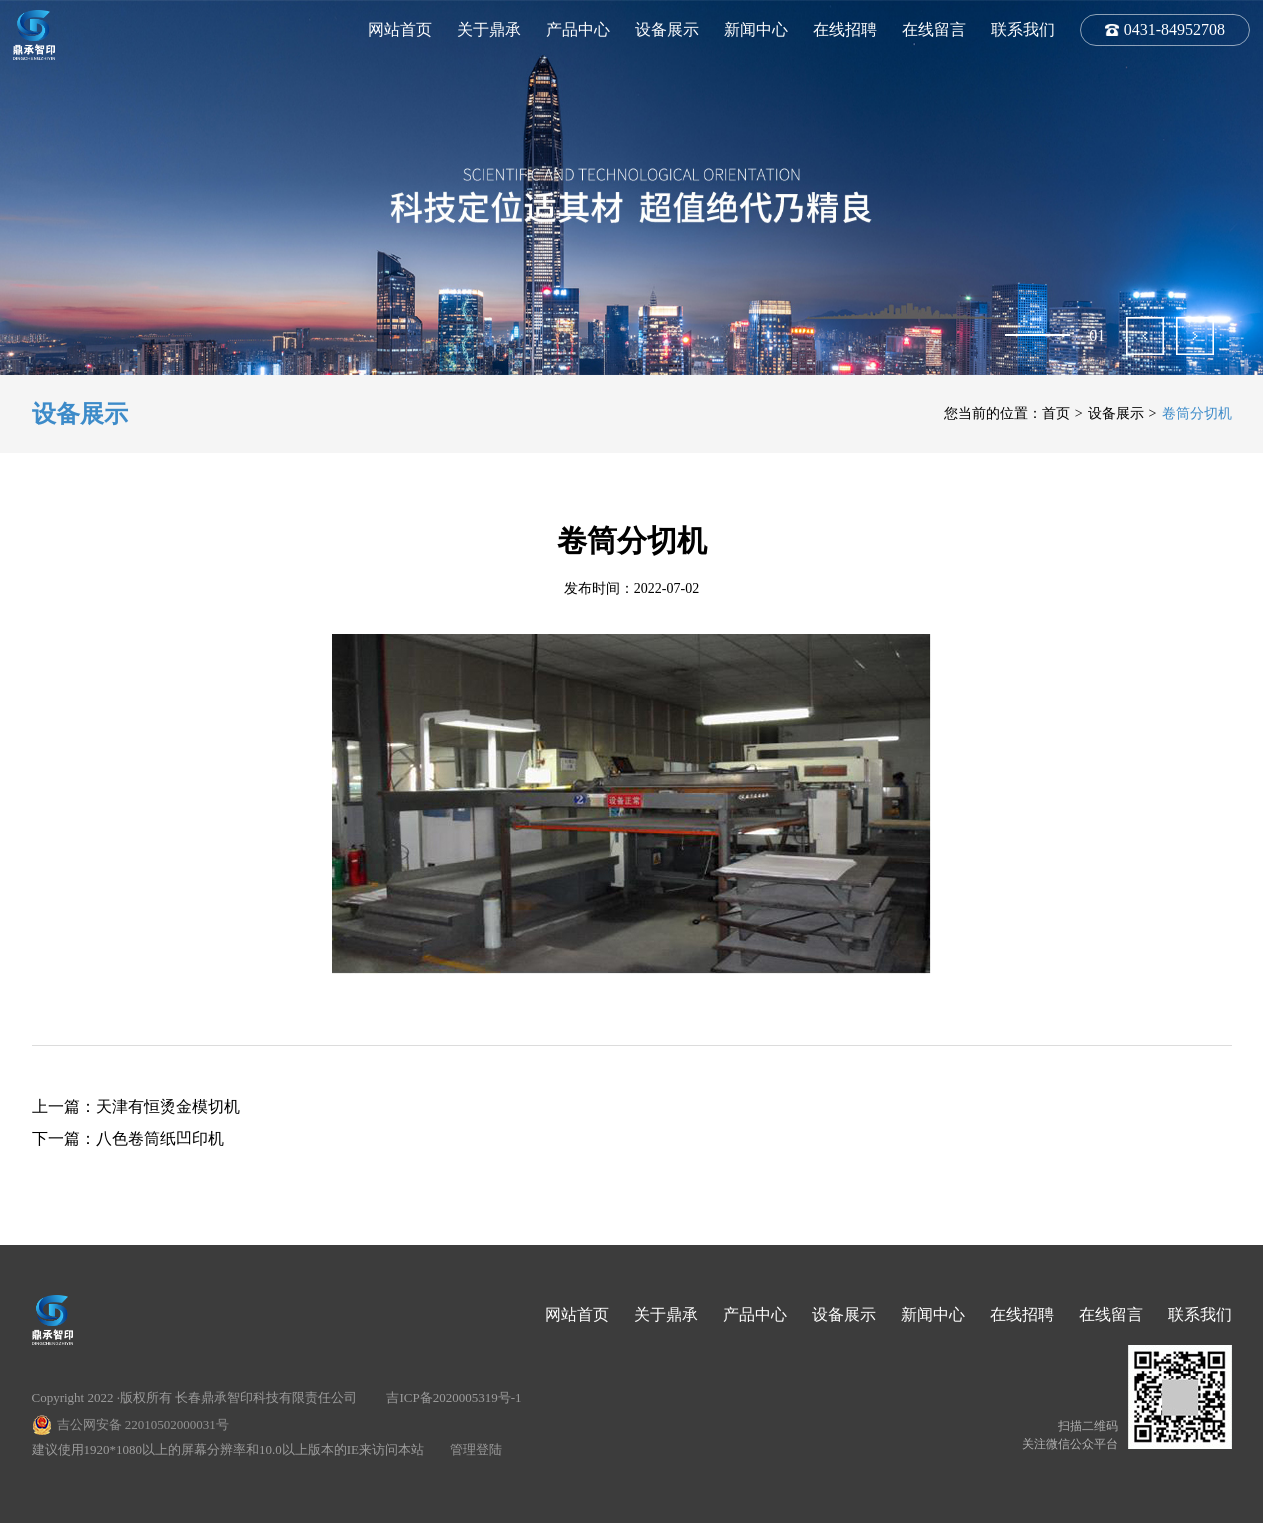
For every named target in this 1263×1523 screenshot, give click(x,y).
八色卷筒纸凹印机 (160, 1138)
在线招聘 (845, 29)
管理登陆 (476, 1449)
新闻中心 (756, 29)
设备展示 (667, 29)
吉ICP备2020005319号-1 (453, 1397)
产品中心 (578, 29)
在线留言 (934, 29)
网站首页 (400, 29)
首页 (1056, 413)
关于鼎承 (489, 29)
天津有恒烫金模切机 (168, 1106)
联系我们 (1023, 29)
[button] (1145, 336)
